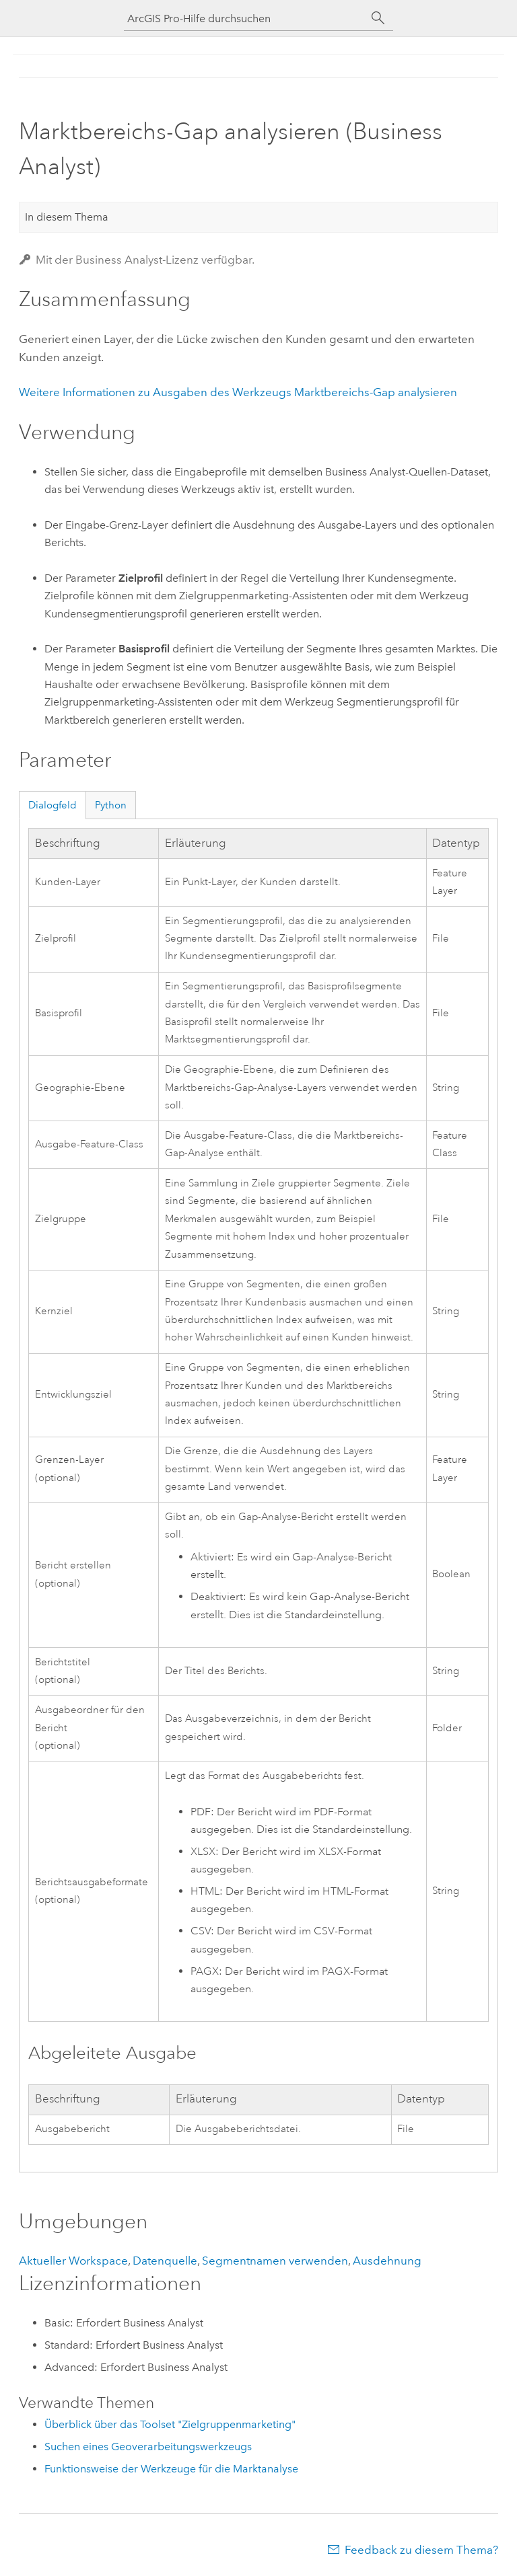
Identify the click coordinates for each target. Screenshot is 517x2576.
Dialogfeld (52, 805)
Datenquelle (165, 2260)
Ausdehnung (387, 2260)
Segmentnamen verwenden (275, 2260)
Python (111, 805)
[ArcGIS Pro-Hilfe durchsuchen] (245, 18)
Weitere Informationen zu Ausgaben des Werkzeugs (238, 392)
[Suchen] (378, 18)
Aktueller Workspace (73, 2260)
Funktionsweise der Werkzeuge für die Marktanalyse (171, 2468)
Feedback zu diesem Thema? (421, 2549)
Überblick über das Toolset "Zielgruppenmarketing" (170, 2424)
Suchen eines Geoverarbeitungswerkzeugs (148, 2446)
